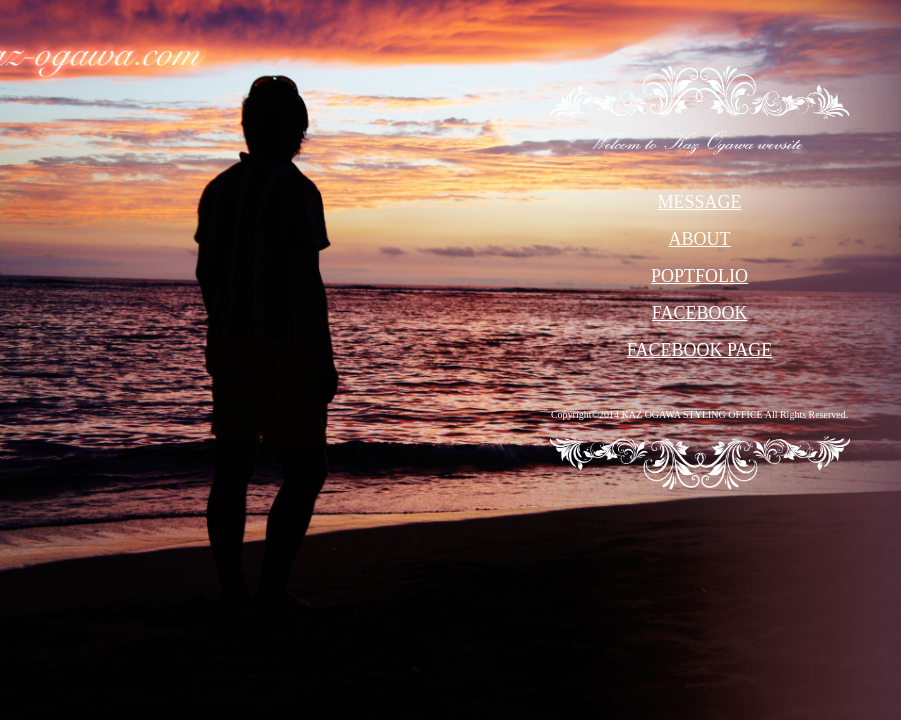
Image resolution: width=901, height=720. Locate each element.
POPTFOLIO (699, 276)
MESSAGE (700, 202)
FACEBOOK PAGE (700, 350)
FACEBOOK (700, 313)
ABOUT (700, 239)
